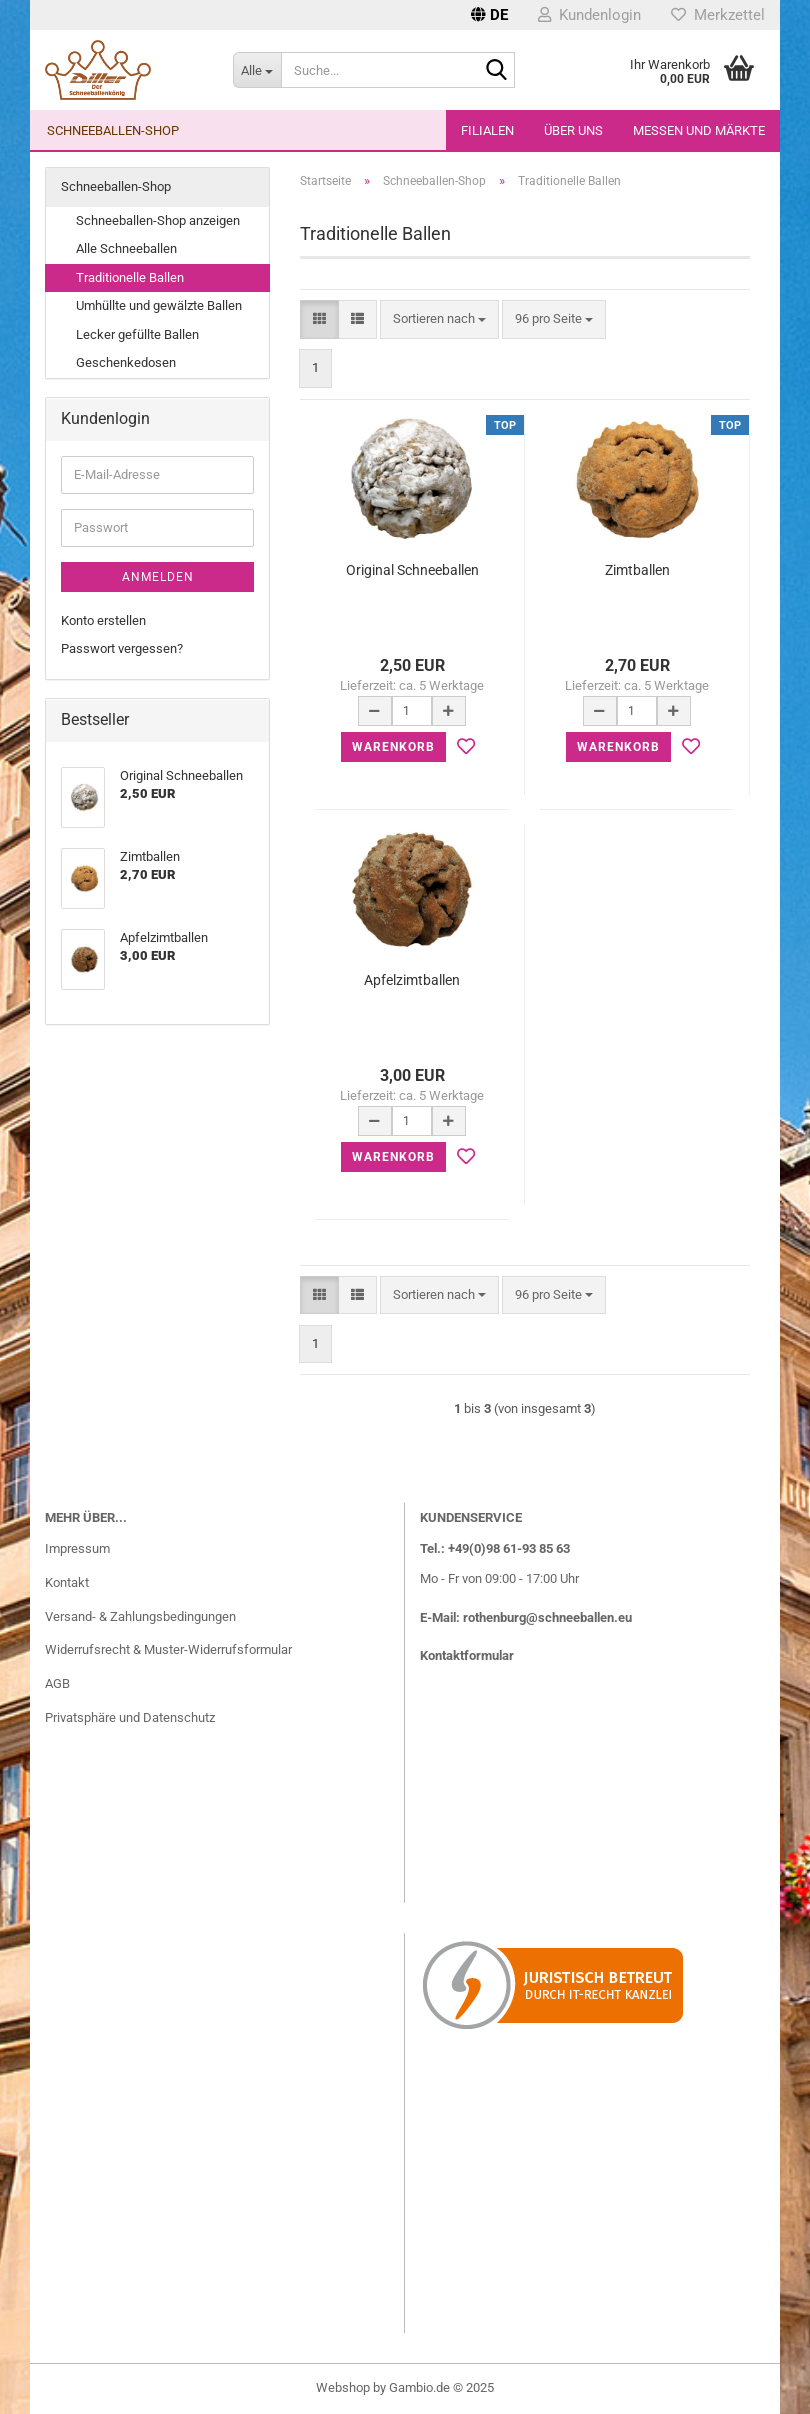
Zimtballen (637, 570)
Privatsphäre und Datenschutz (130, 1717)
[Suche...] (257, 70)
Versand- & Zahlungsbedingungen (140, 1616)
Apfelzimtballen (412, 980)
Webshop (343, 2387)
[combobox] (439, 319)
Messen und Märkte (699, 130)
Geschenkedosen (126, 362)
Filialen (487, 130)
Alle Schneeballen (126, 248)
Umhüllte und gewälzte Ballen (159, 305)
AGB (57, 1683)
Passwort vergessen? (122, 648)
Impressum (77, 1548)
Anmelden (158, 577)
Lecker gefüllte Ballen (137, 334)
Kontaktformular (467, 1655)
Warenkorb (393, 747)
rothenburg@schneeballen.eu (547, 1617)
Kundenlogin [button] (589, 15)
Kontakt (67, 1582)
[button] (489, 15)
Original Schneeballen (412, 570)
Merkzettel (718, 15)
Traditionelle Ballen (130, 277)
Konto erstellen (103, 620)
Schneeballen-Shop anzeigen (158, 220)
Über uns (573, 130)
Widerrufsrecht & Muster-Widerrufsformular (168, 1649)
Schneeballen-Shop (113, 130)
